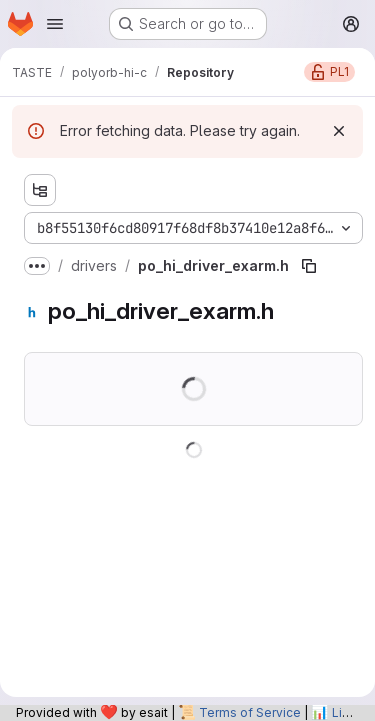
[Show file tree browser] (40, 190)
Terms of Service (250, 712)
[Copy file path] (309, 266)
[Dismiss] (339, 131)
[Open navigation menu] (55, 24)
